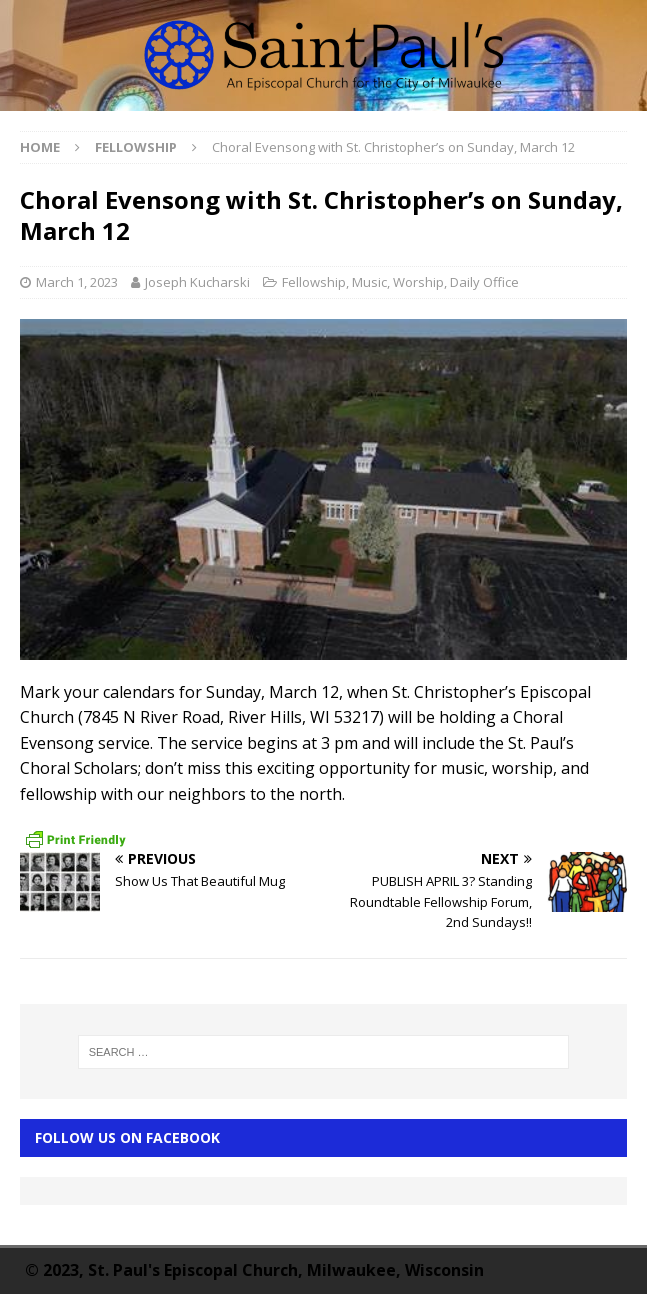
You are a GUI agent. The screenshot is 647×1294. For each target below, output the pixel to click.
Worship (418, 282)
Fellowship (314, 282)
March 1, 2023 (77, 282)
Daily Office (484, 282)
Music (369, 282)
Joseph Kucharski (197, 282)
